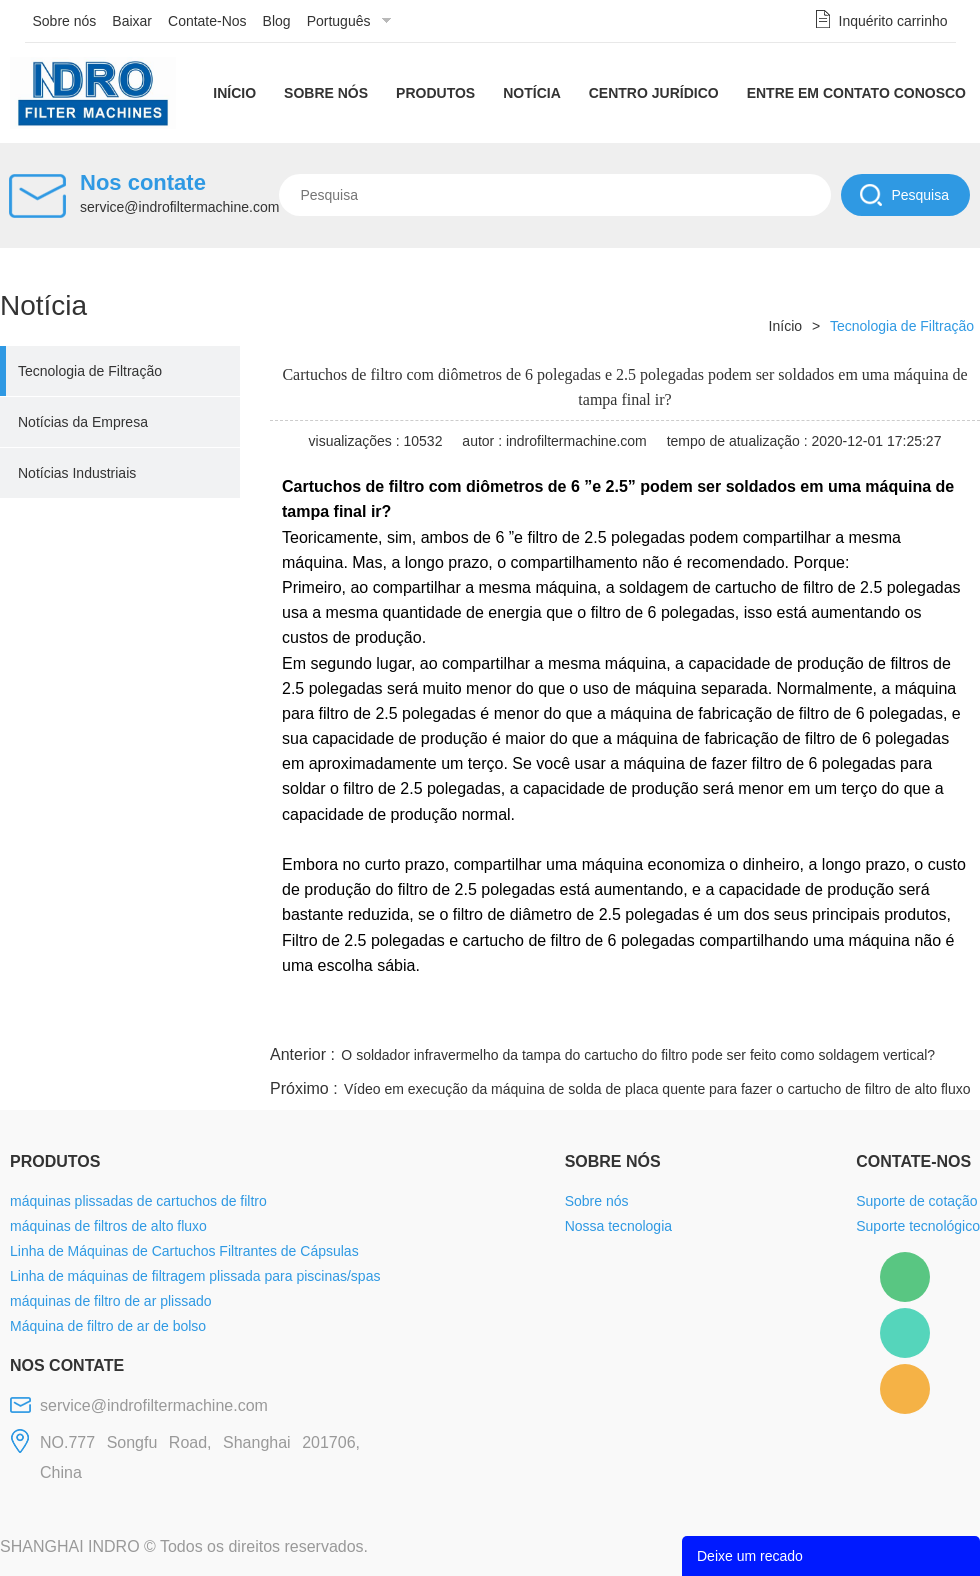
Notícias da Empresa (83, 422)
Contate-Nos (207, 21)
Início (234, 93)
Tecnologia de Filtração (90, 371)
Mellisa (905, 1333)
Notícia (532, 93)
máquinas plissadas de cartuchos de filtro (138, 1201)
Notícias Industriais (77, 473)
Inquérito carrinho (893, 21)
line (676, 1017)
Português (339, 21)
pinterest (837, 1017)
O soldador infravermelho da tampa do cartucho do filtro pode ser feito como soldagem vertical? (638, 1055)
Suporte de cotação (916, 1201)
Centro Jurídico (654, 93)
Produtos (435, 93)
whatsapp (783, 1017)
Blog (277, 21)
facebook (622, 1017)
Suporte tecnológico (918, 1226)
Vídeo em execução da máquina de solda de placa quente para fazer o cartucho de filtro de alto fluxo (657, 1089)
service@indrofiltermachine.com (179, 207)
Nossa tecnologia (618, 1226)
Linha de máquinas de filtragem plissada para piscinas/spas (195, 1276)
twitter (729, 1017)
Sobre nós (65, 21)
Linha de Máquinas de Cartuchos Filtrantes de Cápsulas (184, 1251)
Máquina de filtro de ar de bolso (108, 1326)
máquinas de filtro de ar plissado (111, 1301)
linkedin (945, 1017)
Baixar (132, 21)
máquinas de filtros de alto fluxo (108, 1226)
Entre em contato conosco (856, 93)
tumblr (891, 1017)
